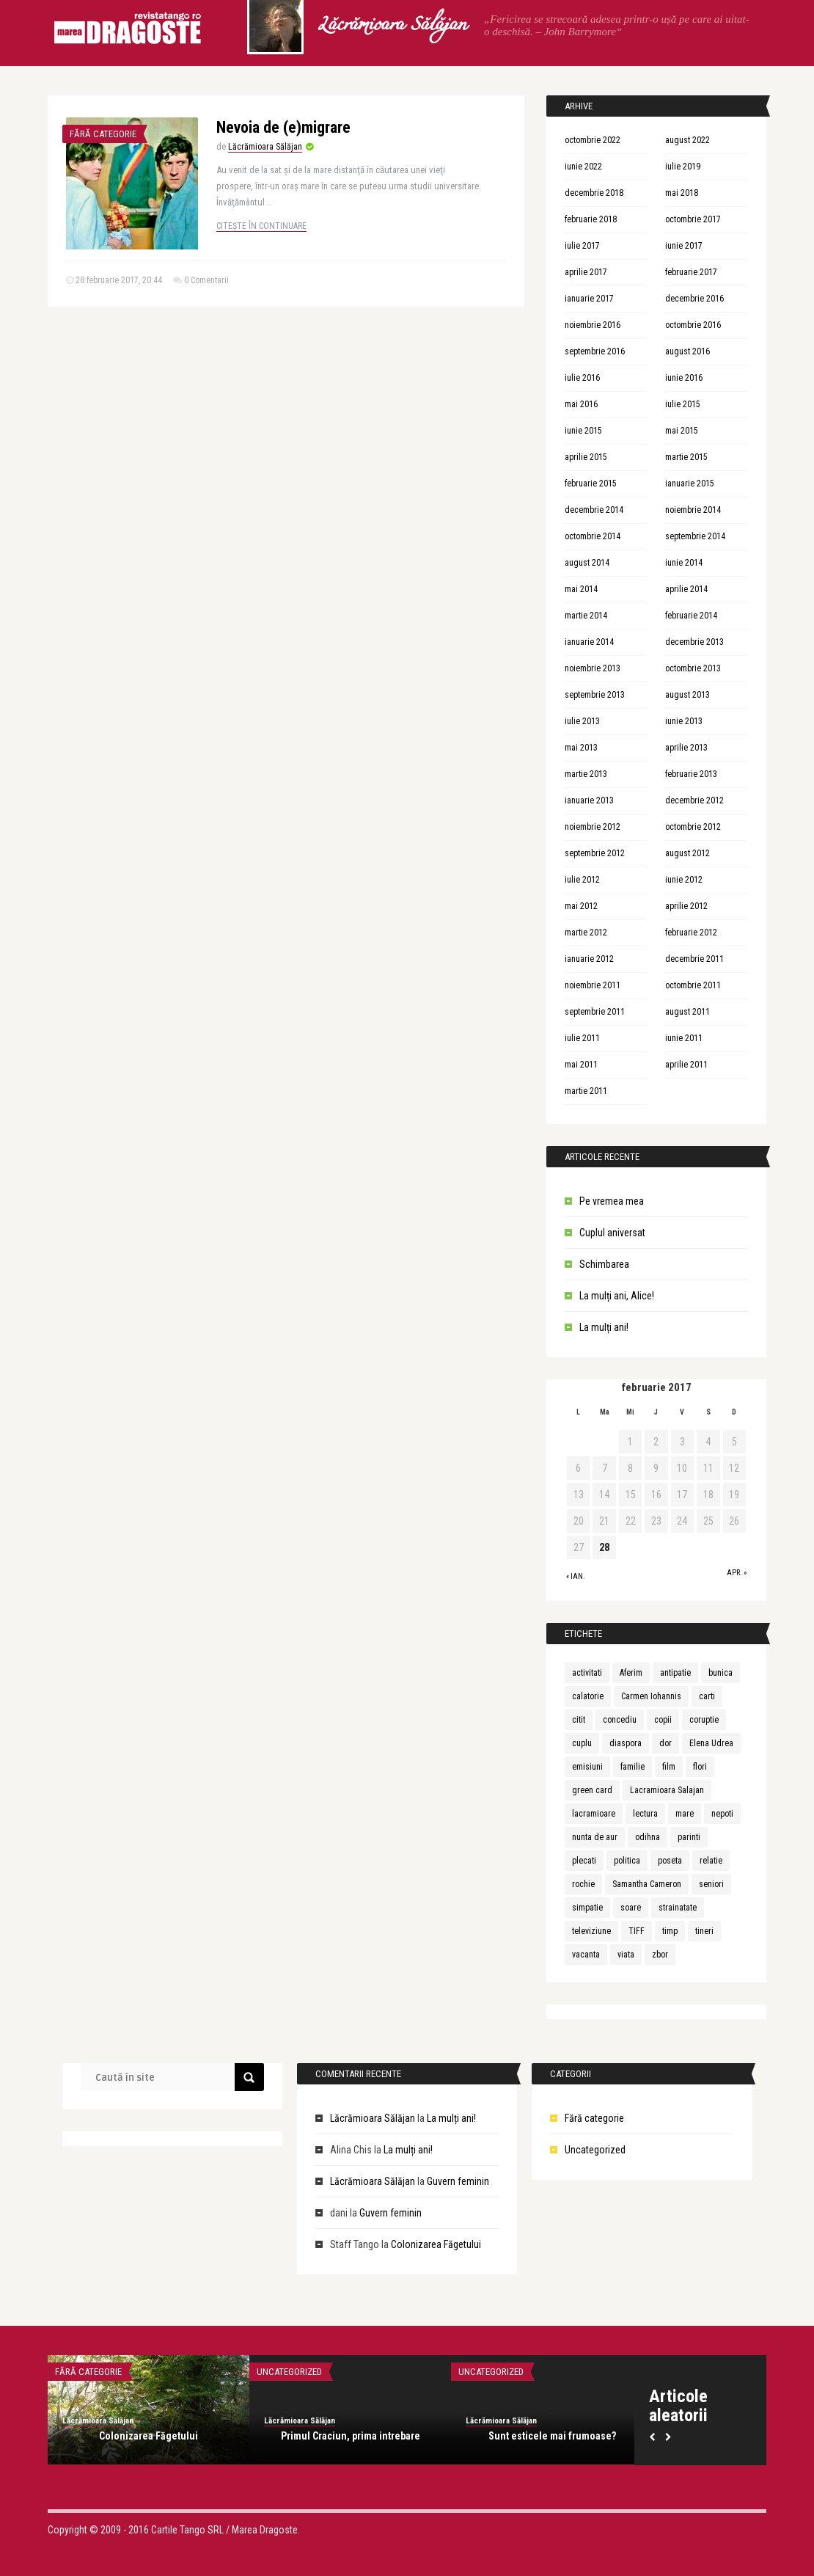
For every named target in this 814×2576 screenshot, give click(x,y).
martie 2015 (686, 457)
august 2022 (687, 140)
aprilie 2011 (686, 1064)
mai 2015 (681, 431)
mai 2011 (581, 1064)
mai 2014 (581, 589)
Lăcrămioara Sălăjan (391, 25)
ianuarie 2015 (689, 483)
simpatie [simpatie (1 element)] (587, 1907)
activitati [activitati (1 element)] (587, 1673)
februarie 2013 (691, 774)
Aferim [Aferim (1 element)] (631, 1673)
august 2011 (687, 1012)
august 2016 (687, 351)
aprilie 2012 (686, 906)
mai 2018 (681, 193)
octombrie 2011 (693, 985)
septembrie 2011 (595, 1012)
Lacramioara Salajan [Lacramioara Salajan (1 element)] (667, 1790)
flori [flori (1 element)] (700, 1767)
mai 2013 (581, 747)
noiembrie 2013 (592, 668)
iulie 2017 (582, 246)
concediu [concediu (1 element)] (620, 1720)
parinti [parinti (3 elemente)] (689, 1837)
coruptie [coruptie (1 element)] (704, 1720)
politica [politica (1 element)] (627, 1861)
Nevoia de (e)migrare (283, 127)
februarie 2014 (691, 615)
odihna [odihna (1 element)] (647, 1837)
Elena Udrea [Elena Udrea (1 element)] (711, 1743)
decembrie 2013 (694, 642)
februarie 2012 (691, 932)
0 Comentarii (206, 280)
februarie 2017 (691, 272)
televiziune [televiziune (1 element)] (591, 1931)
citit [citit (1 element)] (578, 1720)
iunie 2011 (684, 1038)
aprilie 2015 (586, 457)
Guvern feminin (458, 2181)
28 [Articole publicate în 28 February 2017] (604, 1547)
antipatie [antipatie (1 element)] (675, 1673)
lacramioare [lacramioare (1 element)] (593, 1814)
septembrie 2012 (595, 853)
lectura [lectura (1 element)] (645, 1814)
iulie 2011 (582, 1038)
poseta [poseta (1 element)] (670, 1861)
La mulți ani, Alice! (616, 1296)
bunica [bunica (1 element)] (720, 1673)
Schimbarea (604, 1264)
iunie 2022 (583, 166)
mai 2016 (581, 404)
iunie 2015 (583, 431)
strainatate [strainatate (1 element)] (678, 1907)
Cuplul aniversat (612, 1232)
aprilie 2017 (586, 272)
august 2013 (687, 695)
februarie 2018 (591, 219)
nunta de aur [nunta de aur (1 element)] (594, 1837)
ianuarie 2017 (589, 298)
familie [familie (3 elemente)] (632, 1767)
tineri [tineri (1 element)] (704, 1931)
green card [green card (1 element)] (592, 1790)
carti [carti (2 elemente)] (707, 1696)
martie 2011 (586, 1091)
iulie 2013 (582, 721)
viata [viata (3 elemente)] (625, 1954)
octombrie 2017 (693, 219)
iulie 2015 (682, 404)
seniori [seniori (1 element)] (711, 1884)
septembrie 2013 (595, 695)
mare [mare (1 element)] (684, 1814)
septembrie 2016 (595, 351)
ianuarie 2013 (589, 800)
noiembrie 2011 (592, 985)
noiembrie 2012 (592, 827)
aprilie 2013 (686, 747)
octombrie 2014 (592, 536)
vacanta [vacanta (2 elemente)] (586, 1954)
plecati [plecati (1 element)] (584, 1861)
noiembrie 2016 (592, 325)
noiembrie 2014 (693, 510)
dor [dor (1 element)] (665, 1743)
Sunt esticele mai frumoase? (552, 2436)
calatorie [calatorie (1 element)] (588, 1696)
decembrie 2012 (694, 800)
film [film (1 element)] (668, 1767)
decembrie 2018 (594, 193)
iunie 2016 (684, 378)
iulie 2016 (582, 378)
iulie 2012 (582, 880)
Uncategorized (595, 2150)
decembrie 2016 (694, 298)
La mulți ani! (603, 1327)
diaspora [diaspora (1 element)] (625, 1743)
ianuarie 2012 (589, 959)
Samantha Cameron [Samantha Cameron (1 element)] (646, 1884)
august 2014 (587, 563)
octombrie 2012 (693, 827)
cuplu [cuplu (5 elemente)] (582, 1743)
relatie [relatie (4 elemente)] (711, 1861)
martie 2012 (586, 932)
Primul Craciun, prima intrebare (350, 2436)
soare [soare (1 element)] (630, 1907)
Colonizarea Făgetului (436, 2244)
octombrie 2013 (693, 668)
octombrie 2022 (592, 140)
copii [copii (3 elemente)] (663, 1720)
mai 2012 (581, 906)
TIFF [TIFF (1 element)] (636, 1931)
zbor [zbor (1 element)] (660, 1954)
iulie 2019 (682, 166)
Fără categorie (103, 133)
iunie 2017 (684, 246)
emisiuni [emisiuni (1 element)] (587, 1767)
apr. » (737, 1573)
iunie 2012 (684, 880)
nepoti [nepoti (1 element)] (722, 1814)
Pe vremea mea (611, 1201)
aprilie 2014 (686, 589)
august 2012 (687, 853)
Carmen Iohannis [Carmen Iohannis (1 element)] (651, 1696)
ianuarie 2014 (589, 642)
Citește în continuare (261, 226)
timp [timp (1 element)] (670, 1931)
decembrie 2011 (694, 959)
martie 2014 (586, 615)
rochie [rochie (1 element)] (583, 1884)
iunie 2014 (684, 563)
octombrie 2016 (693, 325)
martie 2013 (586, 774)
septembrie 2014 (695, 536)
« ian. (575, 1576)
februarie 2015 (591, 483)
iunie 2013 (684, 721)
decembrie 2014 (594, 510)
